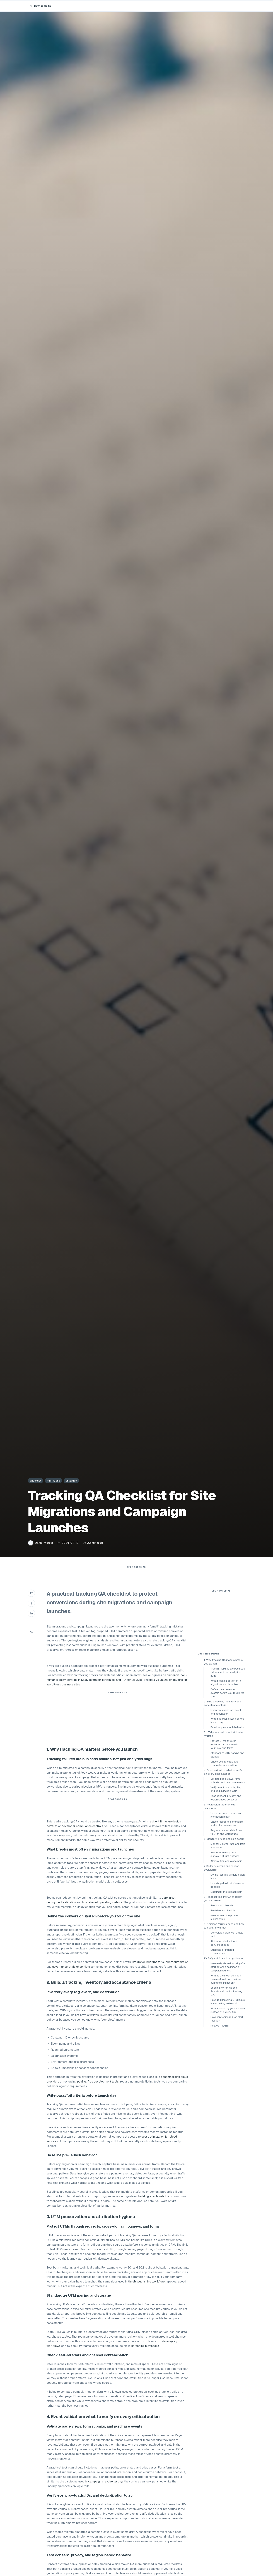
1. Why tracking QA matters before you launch (223, 1726)
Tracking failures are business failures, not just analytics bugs (228, 1736)
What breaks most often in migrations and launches (226, 1746)
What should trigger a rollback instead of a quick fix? (228, 2074)
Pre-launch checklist (223, 1969)
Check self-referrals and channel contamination (224, 1827)
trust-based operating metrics (102, 1909)
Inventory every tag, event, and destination (226, 1776)
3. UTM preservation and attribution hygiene (224, 1798)
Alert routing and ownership (226, 1925)
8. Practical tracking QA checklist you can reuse (223, 1962)
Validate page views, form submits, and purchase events (228, 1844)
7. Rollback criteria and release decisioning (221, 1932)
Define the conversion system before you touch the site (227, 1757)
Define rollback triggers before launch (228, 1940)
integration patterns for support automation (160, 1969)
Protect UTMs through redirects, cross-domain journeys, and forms (224, 1808)
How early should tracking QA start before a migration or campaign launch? (228, 2031)
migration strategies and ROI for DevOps (115, 1687)
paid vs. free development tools (98, 2089)
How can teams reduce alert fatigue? (227, 2083)
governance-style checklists (71, 1974)
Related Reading (220, 2089)
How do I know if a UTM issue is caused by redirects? (228, 2065)
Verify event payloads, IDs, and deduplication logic (226, 1853)
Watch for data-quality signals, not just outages (225, 1918)
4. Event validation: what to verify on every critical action (223, 1836)
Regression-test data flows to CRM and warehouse (227, 1896)
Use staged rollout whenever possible (227, 1949)
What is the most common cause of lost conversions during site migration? (226, 2043)
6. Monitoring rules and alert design (224, 1903)
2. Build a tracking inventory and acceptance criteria (222, 1767)
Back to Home (40, 5)
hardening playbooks (145, 2353)
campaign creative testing (105, 2489)
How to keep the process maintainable (225, 1981)
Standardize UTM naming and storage (227, 1819)
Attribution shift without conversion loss (224, 2007)
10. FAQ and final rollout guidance (223, 2022)
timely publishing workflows (147, 2289)
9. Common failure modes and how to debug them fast (224, 1990)
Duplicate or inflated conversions (222, 2015)
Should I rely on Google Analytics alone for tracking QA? (226, 2055)
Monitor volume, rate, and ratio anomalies (228, 1910)
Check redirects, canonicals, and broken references (227, 1887)
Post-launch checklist (223, 1974)
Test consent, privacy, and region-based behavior (226, 1862)
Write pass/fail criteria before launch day (227, 1784)
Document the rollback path (226, 1956)
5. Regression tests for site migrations (219, 1870)
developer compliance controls (82, 1833)
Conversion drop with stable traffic (227, 1998)
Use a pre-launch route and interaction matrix (226, 1879)
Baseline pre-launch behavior (228, 1791)
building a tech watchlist (154, 2203)
